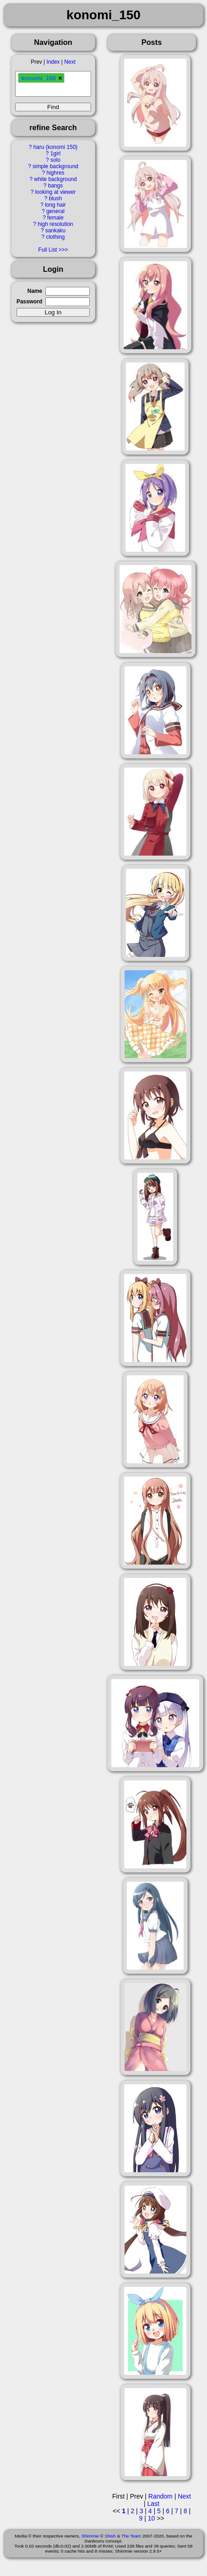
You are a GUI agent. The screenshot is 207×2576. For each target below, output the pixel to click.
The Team (131, 2535)
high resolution (55, 224)
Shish (110, 2535)
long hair (55, 205)
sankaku (55, 230)
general (55, 211)
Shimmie (90, 2535)
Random (160, 2496)
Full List (47, 250)
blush (55, 198)
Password (29, 301)
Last (153, 2503)
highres (55, 173)
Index (53, 62)
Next (69, 62)
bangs (55, 185)
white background (55, 179)
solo (55, 160)
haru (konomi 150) (55, 147)
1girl (55, 153)
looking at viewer (55, 192)
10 (151, 2518)
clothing (55, 237)
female (55, 217)
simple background (55, 166)
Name (34, 291)
